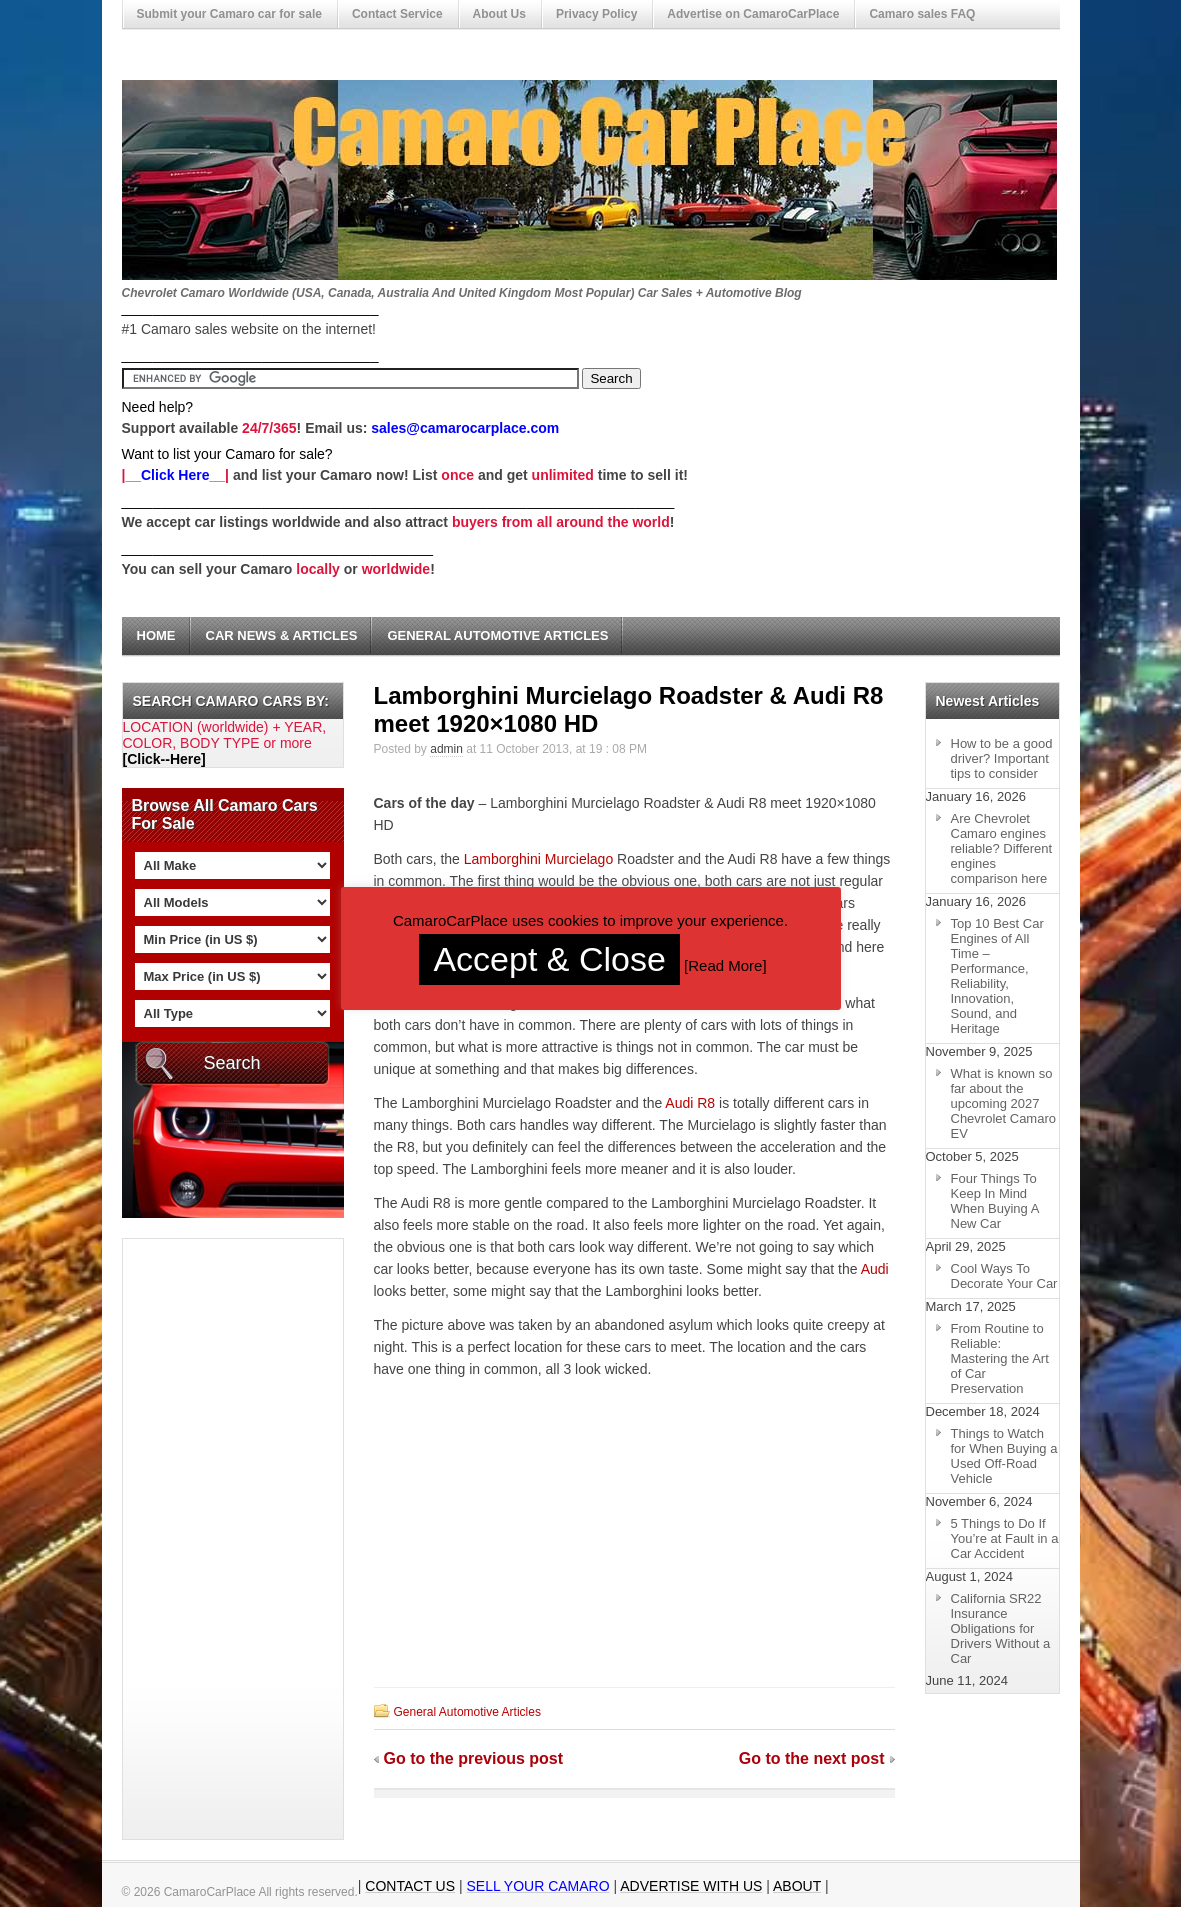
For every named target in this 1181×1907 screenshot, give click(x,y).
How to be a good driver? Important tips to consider (1002, 758)
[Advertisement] (203, 1539)
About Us (499, 14)
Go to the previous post (474, 1758)
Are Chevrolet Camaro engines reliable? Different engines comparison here (1002, 848)
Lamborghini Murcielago (538, 859)
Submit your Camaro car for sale (229, 14)
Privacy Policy (596, 14)
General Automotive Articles (497, 635)
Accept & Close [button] (549, 959)
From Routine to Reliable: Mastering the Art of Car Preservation (1000, 1358)
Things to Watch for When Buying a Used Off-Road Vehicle (1004, 1456)
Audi (875, 1269)
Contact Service (397, 14)
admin (446, 749)
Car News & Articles (282, 635)
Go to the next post (812, 1758)
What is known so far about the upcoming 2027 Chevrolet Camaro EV (1004, 1103)
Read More (725, 965)
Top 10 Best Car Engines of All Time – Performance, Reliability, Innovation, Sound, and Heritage (997, 976)
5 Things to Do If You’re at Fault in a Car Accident (1005, 1538)
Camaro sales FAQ (922, 14)
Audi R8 (690, 1103)
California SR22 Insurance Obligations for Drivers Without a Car (1001, 1628)
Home (156, 635)
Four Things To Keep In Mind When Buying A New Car (995, 1201)
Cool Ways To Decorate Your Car (1004, 1276)
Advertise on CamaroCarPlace (753, 14)
